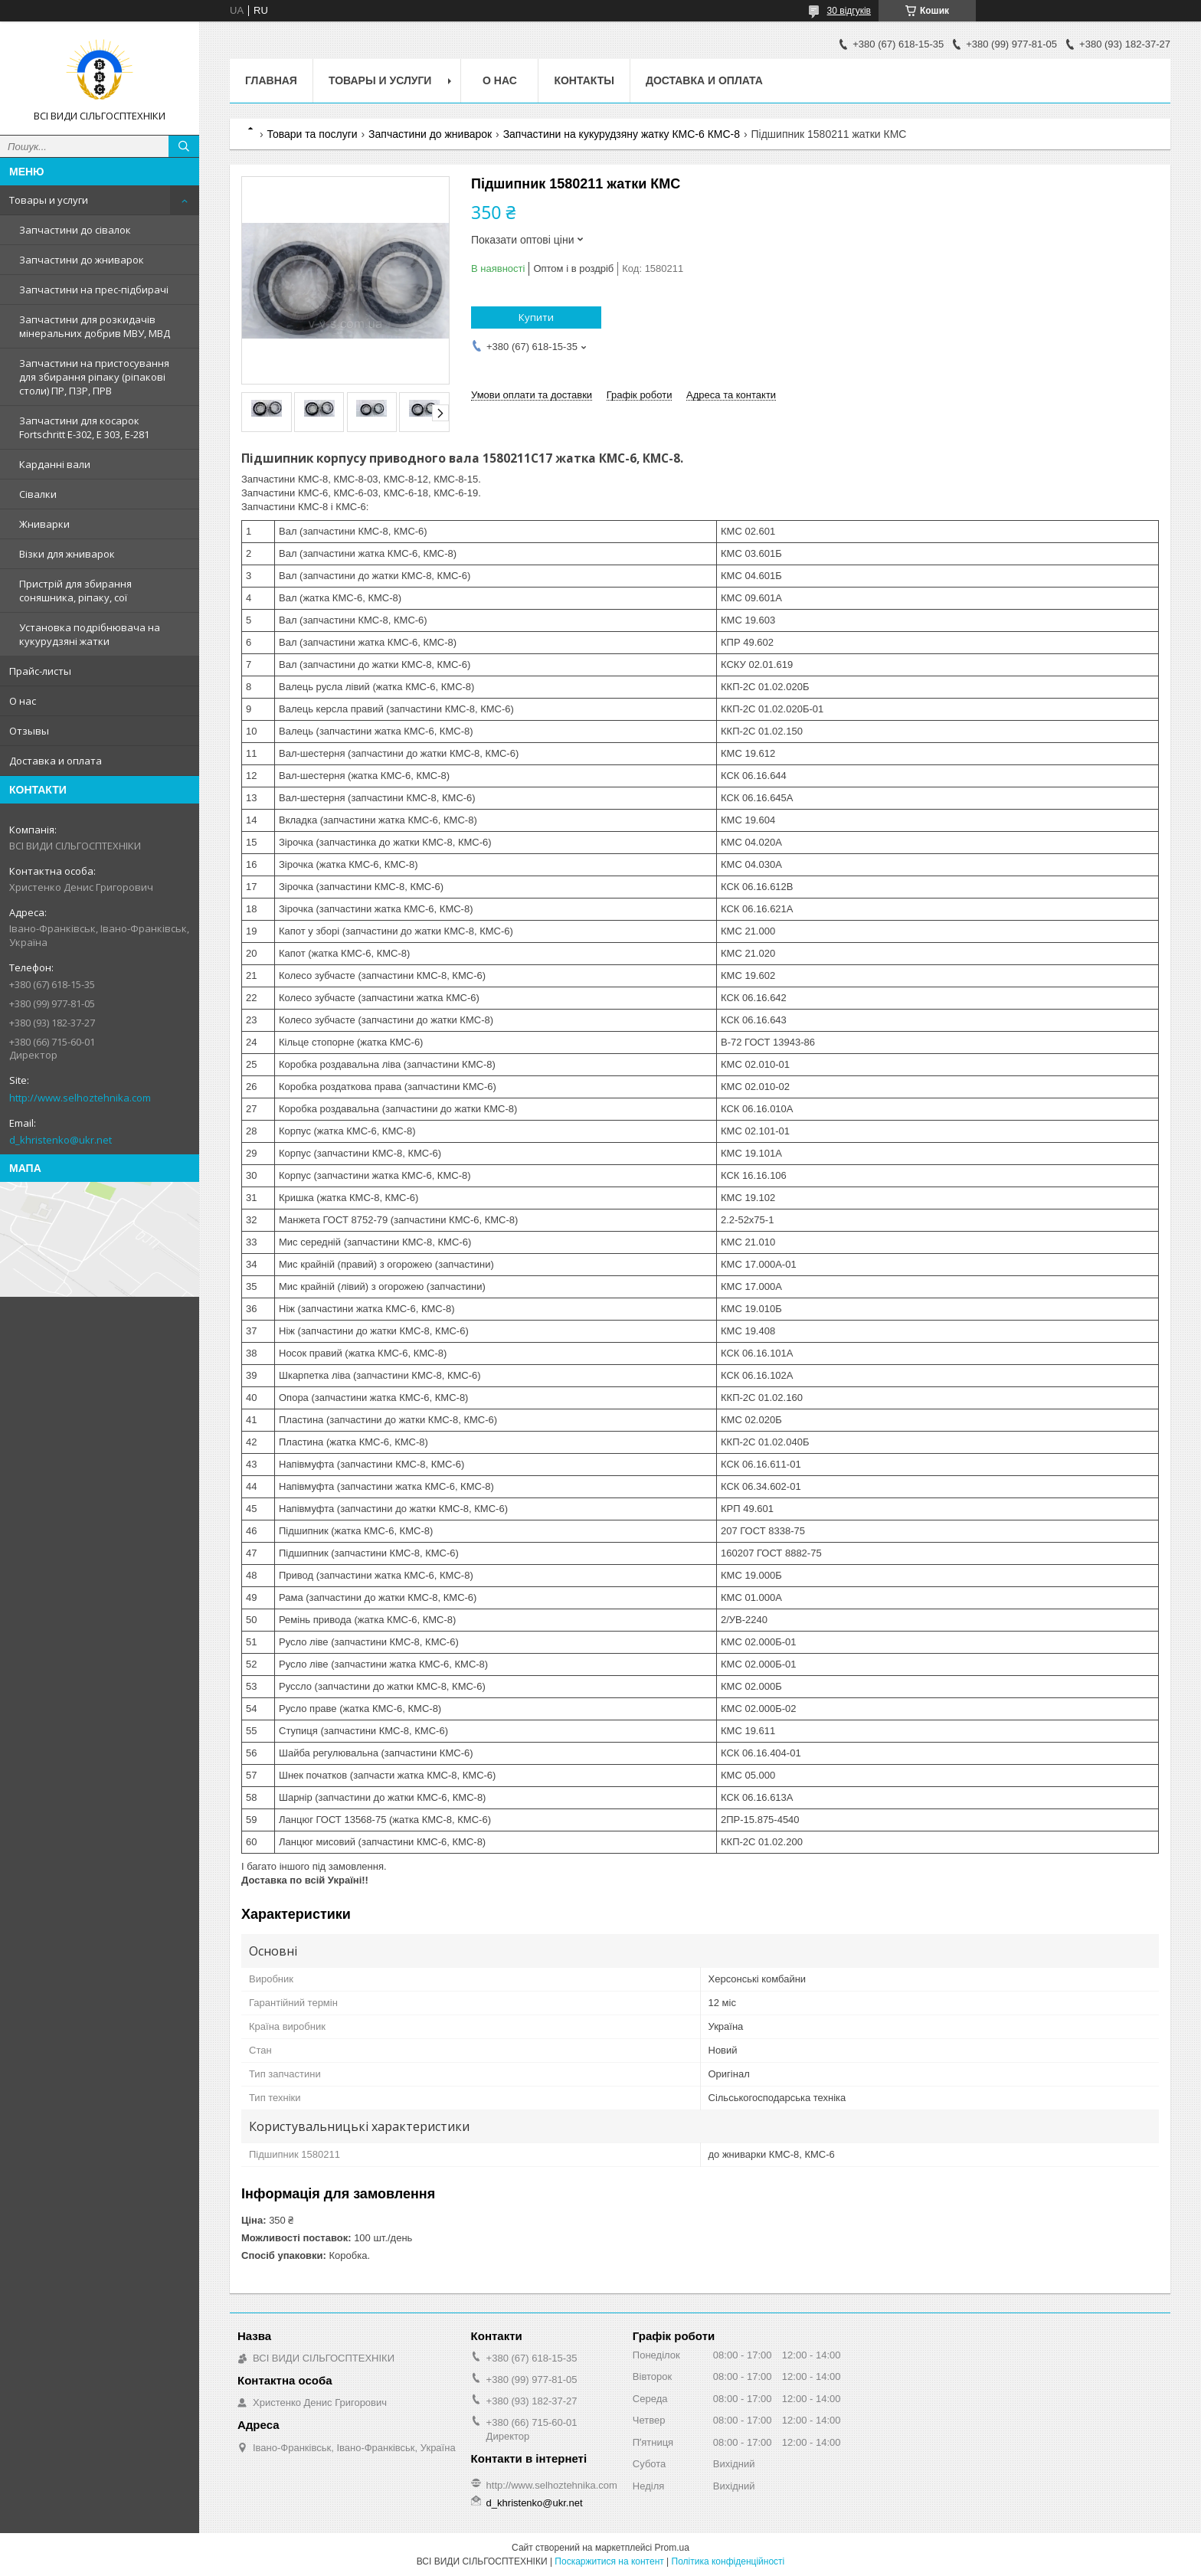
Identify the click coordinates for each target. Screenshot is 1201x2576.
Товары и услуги (48, 200)
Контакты (584, 80)
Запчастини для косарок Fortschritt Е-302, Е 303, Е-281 (84, 427)
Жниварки (44, 524)
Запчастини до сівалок (75, 230)
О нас (22, 701)
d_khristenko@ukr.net (60, 1140)
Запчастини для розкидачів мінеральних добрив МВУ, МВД (94, 326)
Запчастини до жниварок (81, 260)
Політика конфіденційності (728, 2561)
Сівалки (38, 494)
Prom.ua (672, 2547)
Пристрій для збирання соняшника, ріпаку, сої (75, 590)
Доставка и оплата (55, 761)
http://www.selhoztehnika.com (80, 1098)
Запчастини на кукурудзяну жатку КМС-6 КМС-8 (621, 134)
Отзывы (29, 731)
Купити (536, 317)
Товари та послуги (312, 134)
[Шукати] (184, 146)
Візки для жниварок (67, 554)
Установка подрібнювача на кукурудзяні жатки (89, 634)
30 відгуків (849, 10)
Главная (271, 80)
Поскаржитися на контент (609, 2561)
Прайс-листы (40, 671)
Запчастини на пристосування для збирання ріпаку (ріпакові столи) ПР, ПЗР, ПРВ (94, 377)
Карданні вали (54, 464)
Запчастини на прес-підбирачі (94, 289)
